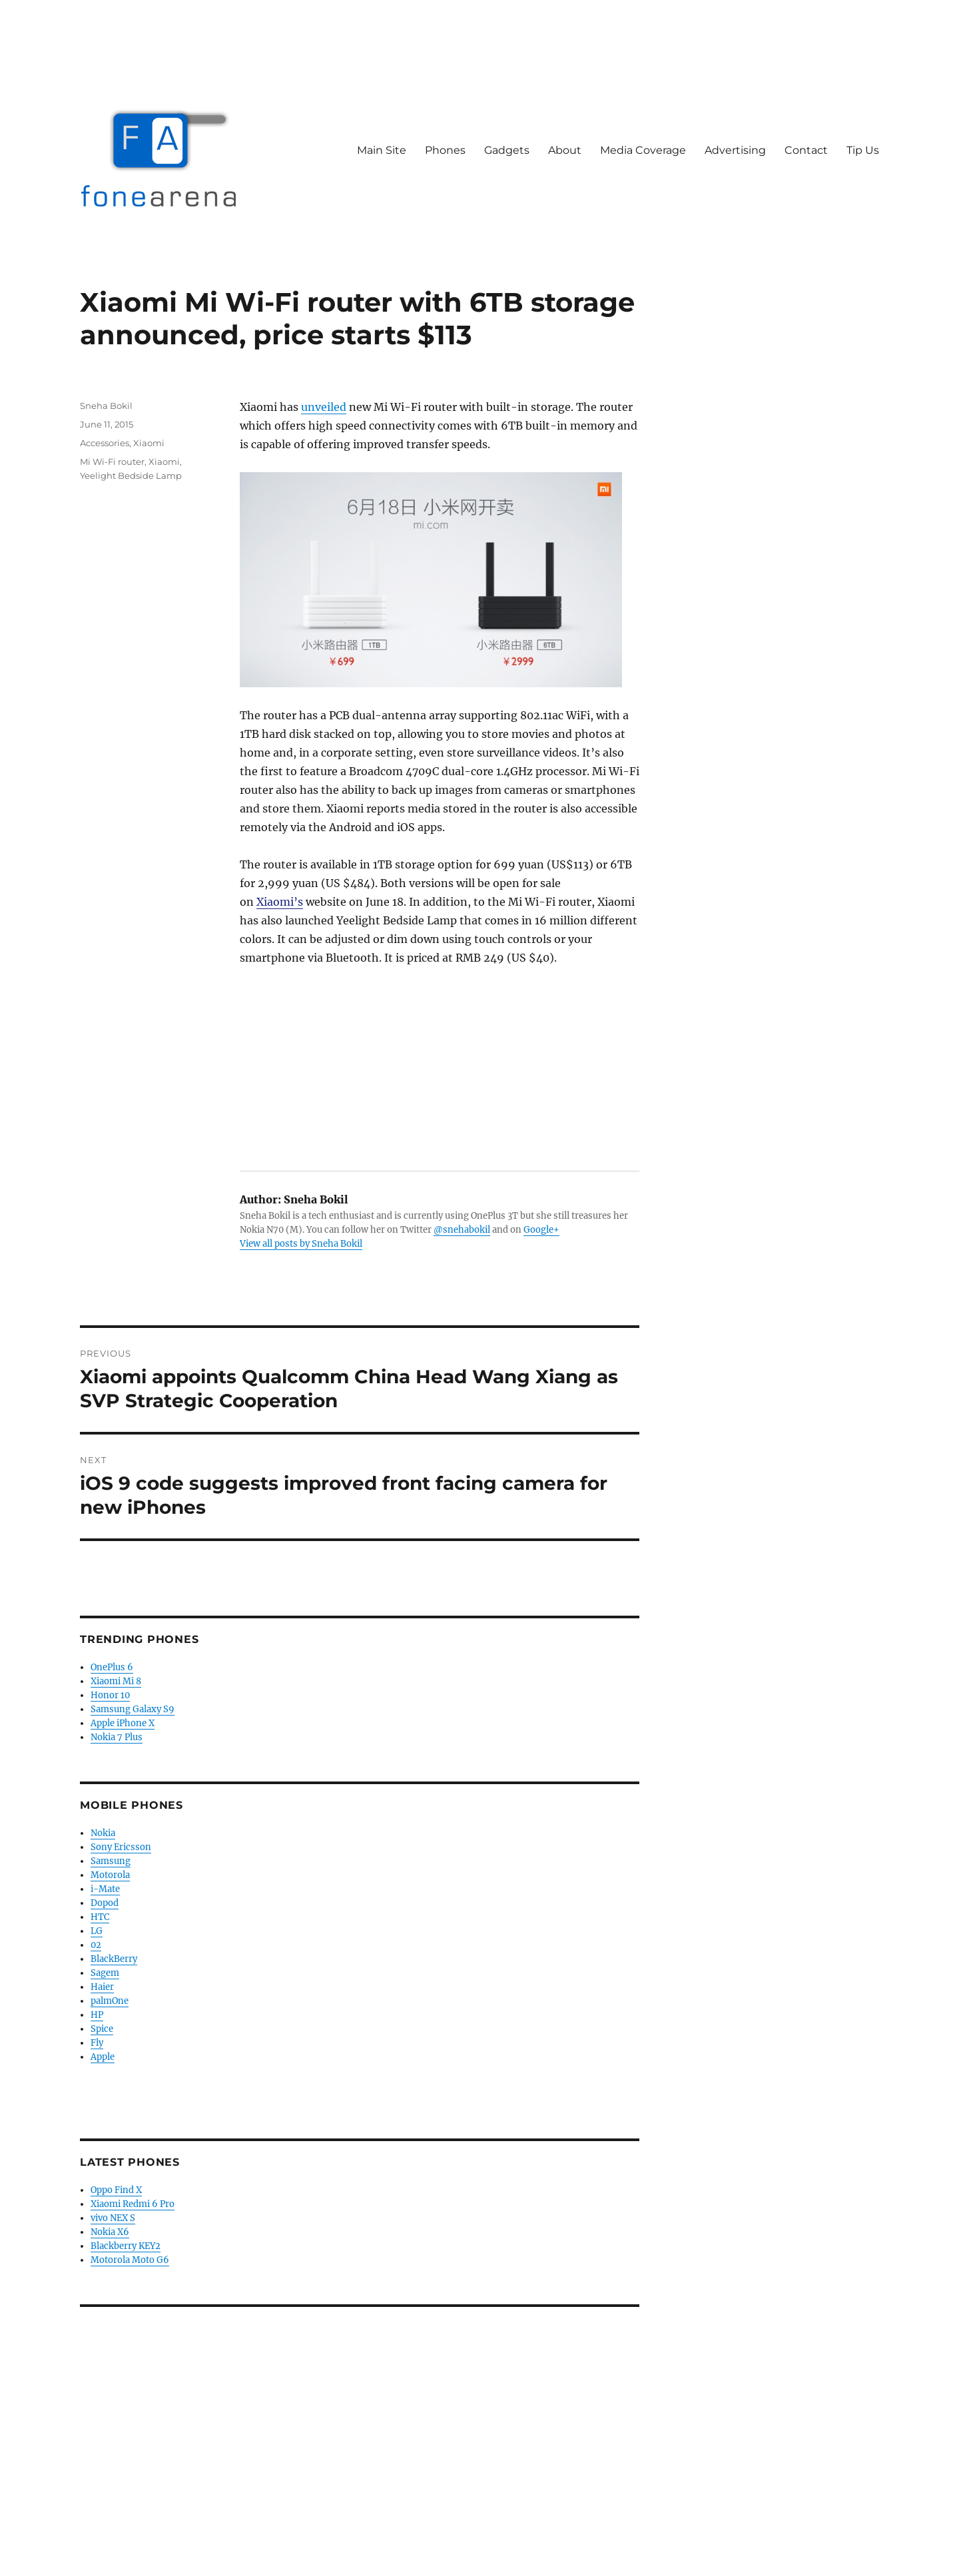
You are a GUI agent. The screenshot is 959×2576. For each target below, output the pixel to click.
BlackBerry (114, 1959)
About (564, 150)
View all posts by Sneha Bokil (301, 1243)
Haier (102, 1987)
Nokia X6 (110, 2232)
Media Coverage (643, 150)
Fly (97, 2043)
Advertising (735, 150)
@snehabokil (462, 1229)
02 (96, 1945)
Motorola (110, 1875)
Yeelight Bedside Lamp (131, 475)
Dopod (105, 1903)
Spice (102, 2029)
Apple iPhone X (123, 1723)
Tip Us (862, 150)
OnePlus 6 (112, 1667)
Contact (806, 150)
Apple (103, 2057)
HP (97, 2015)
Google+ (541, 1229)
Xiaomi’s (279, 901)
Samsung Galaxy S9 (132, 1709)
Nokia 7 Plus (117, 1737)
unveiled (323, 407)
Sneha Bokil (106, 405)
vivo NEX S (113, 2218)
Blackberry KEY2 (125, 2246)
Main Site (381, 150)
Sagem (105, 1973)
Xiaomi (148, 443)
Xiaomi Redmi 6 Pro (132, 2204)
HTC (100, 1917)
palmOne (110, 2001)
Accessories (104, 443)
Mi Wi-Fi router (112, 461)
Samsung (111, 1861)
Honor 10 (110, 1695)
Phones (445, 150)
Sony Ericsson (121, 1847)
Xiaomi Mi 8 (116, 1681)
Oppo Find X (116, 2190)
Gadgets (506, 150)
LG (97, 1931)
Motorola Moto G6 (130, 2260)
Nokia (103, 1833)
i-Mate (105, 1889)
